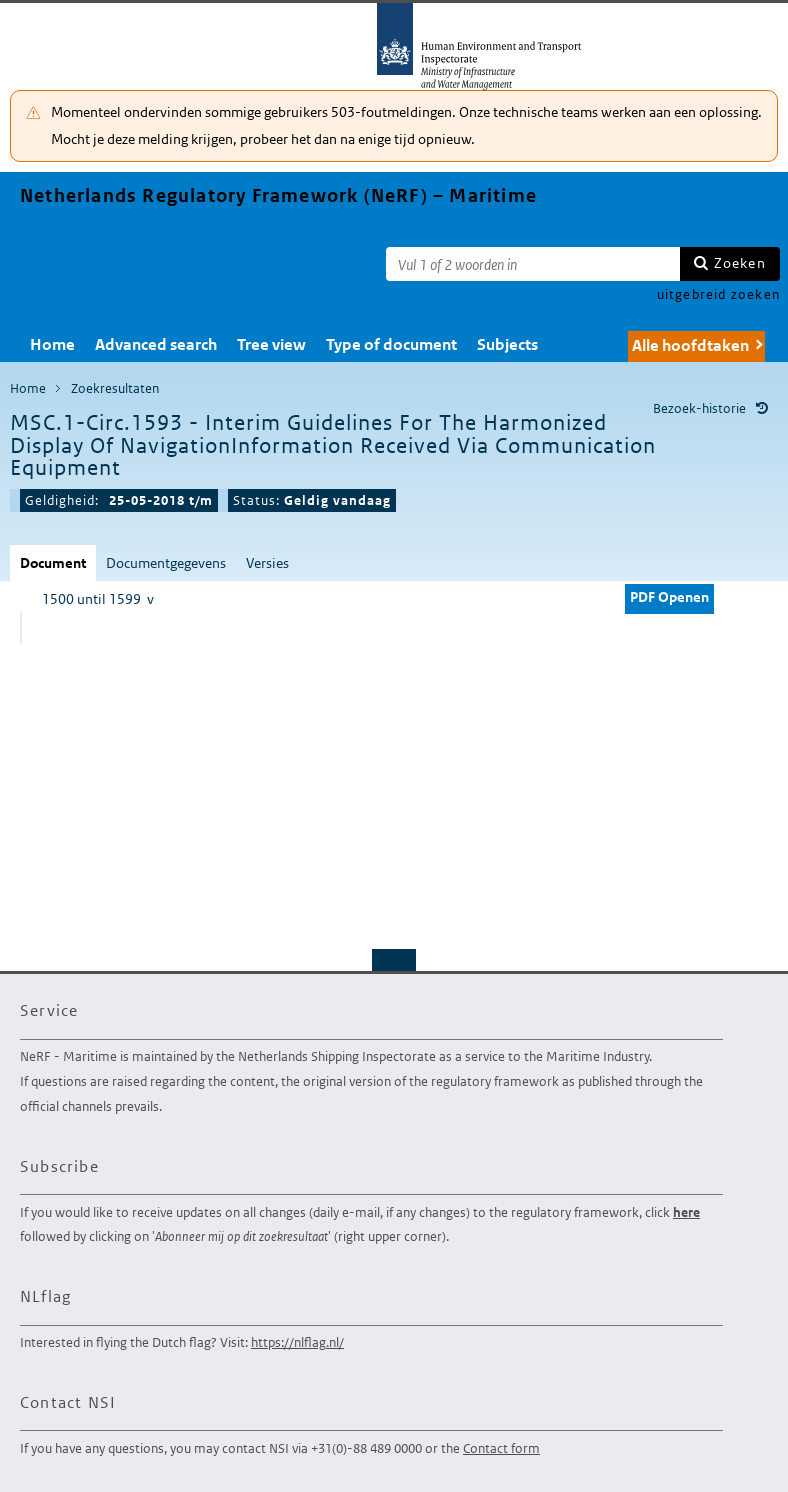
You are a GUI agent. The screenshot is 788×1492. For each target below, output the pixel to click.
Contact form (501, 1448)
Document (53, 563)
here (686, 1212)
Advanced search (156, 344)
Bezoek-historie (699, 408)
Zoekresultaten (115, 388)
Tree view (271, 344)
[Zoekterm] (533, 264)
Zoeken (740, 263)
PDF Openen (669, 597)
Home (52, 344)
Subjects (507, 344)
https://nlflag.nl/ (297, 1342)
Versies (267, 563)
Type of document (391, 344)
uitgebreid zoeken (718, 294)
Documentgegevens (166, 563)
